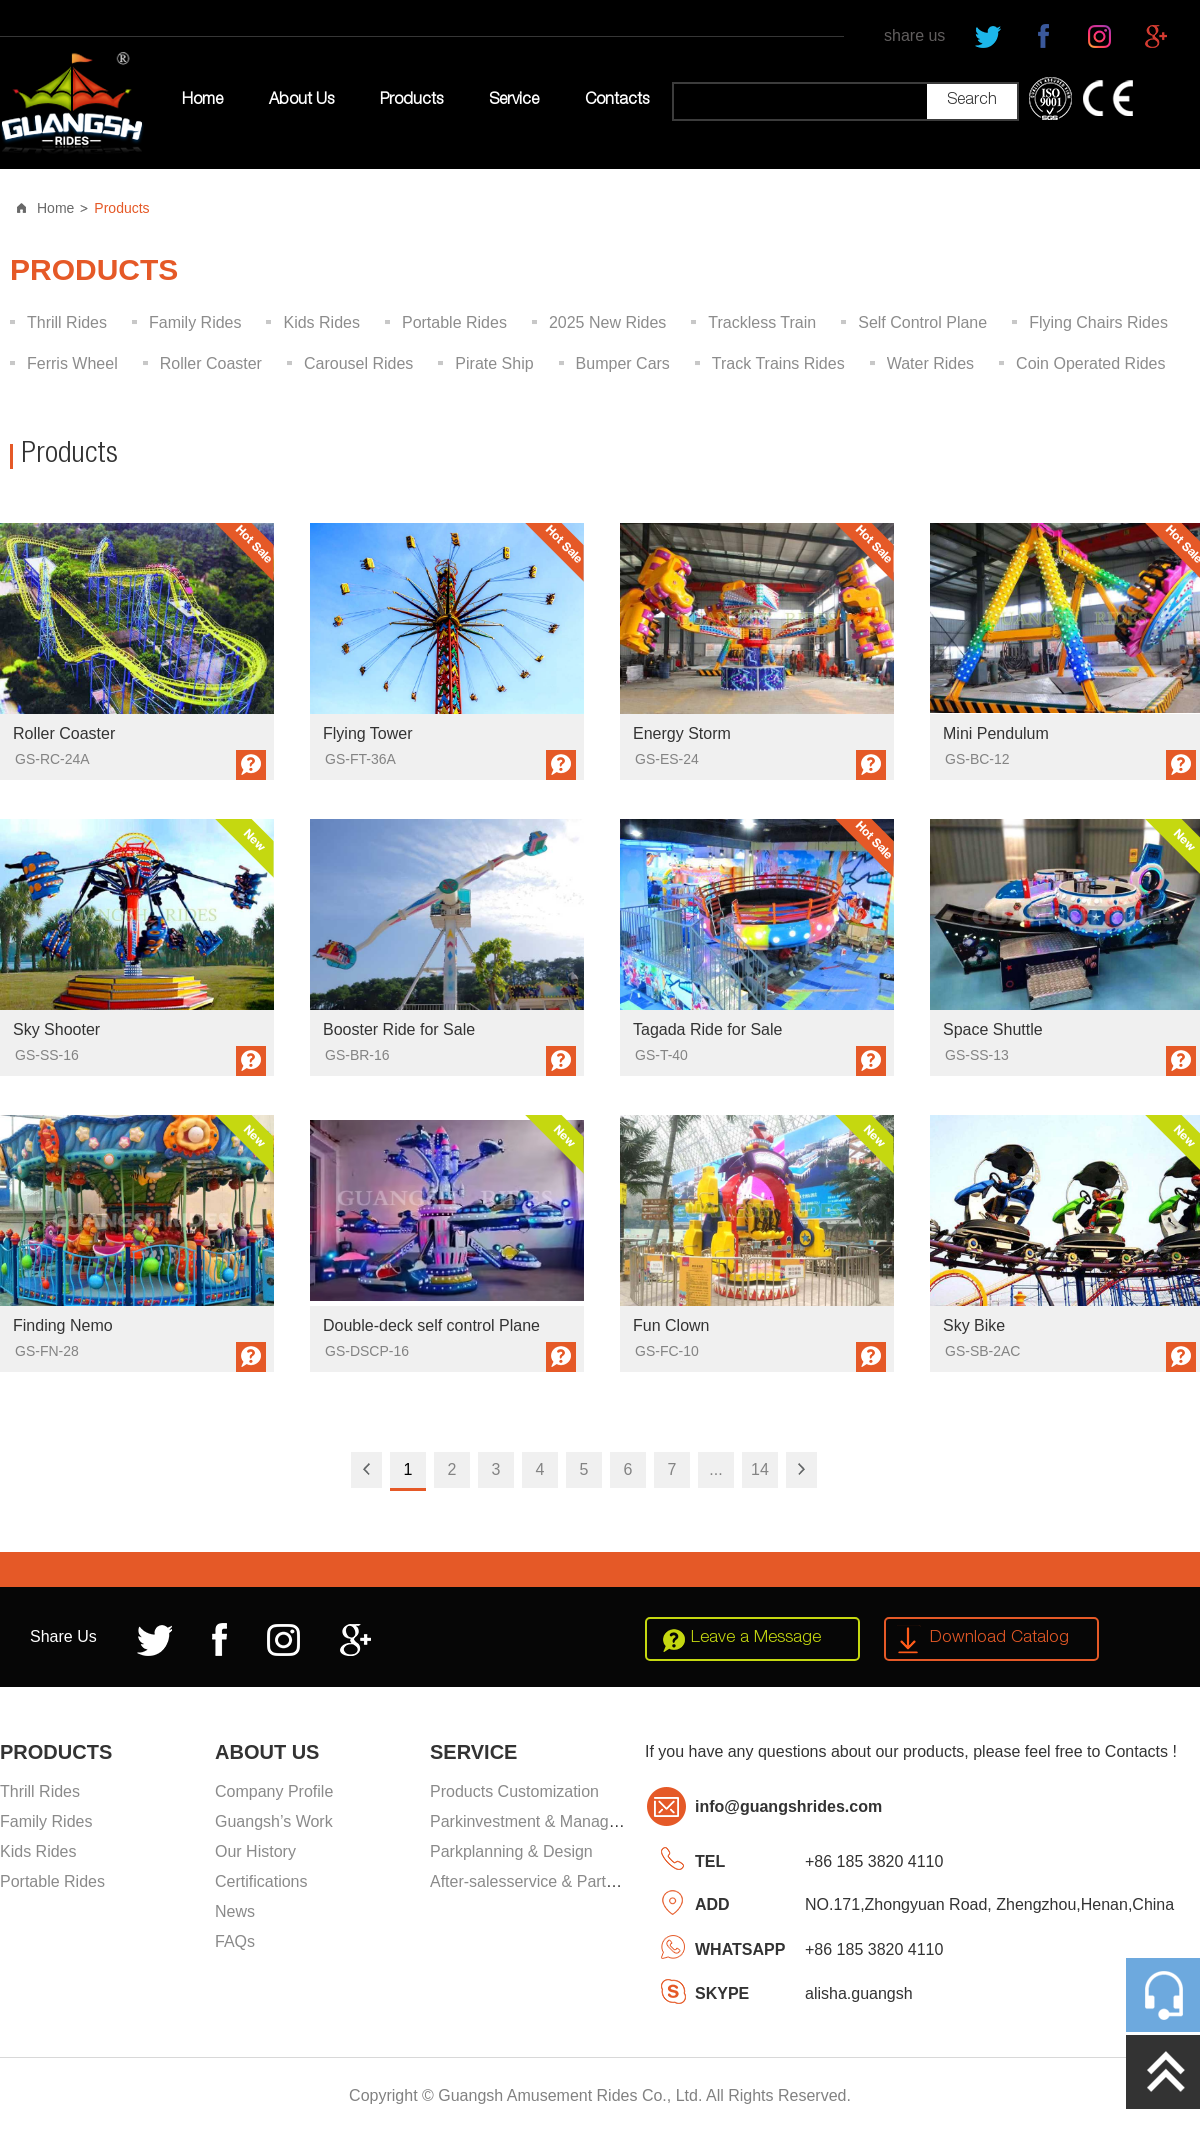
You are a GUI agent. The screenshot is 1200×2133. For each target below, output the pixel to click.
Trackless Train (762, 322)
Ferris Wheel (72, 363)
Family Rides (195, 322)
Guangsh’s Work (274, 1821)
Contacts (617, 101)
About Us (301, 101)
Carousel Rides (358, 363)
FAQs (235, 1941)
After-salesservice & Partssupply (545, 1881)
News (235, 1911)
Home (202, 101)
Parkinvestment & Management (541, 1821)
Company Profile (274, 1791)
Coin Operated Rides (1090, 363)
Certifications (261, 1881)
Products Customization (514, 1791)
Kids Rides (321, 322)
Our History (255, 1851)
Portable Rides (454, 322)
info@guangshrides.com (788, 1806)
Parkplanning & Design (511, 1851)
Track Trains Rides (778, 363)
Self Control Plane (922, 322)
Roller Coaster (211, 363)
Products (411, 101)
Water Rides (930, 363)
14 (760, 1469)
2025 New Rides (607, 322)
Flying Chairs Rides (1098, 322)
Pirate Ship (494, 363)
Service (514, 101)
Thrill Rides (67, 322)
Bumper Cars (623, 363)
